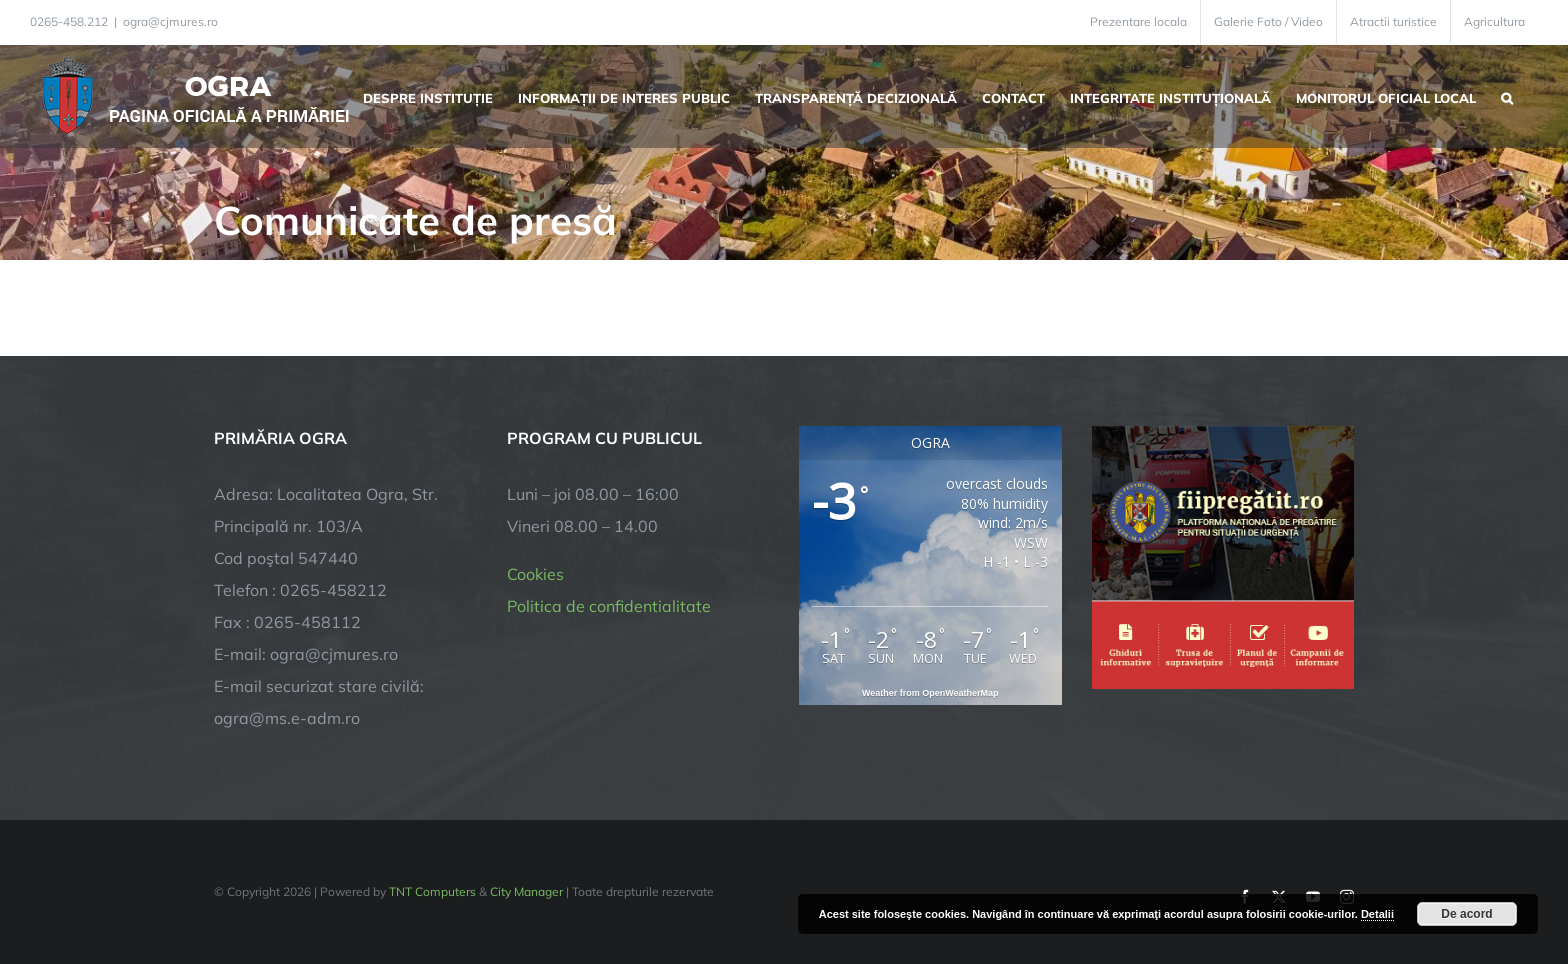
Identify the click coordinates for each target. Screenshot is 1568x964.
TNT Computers (432, 891)
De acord (1466, 914)
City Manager (526, 891)
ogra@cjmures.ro (170, 21)
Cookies (535, 574)
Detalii (1377, 914)
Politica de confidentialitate (609, 606)
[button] (1507, 96)
